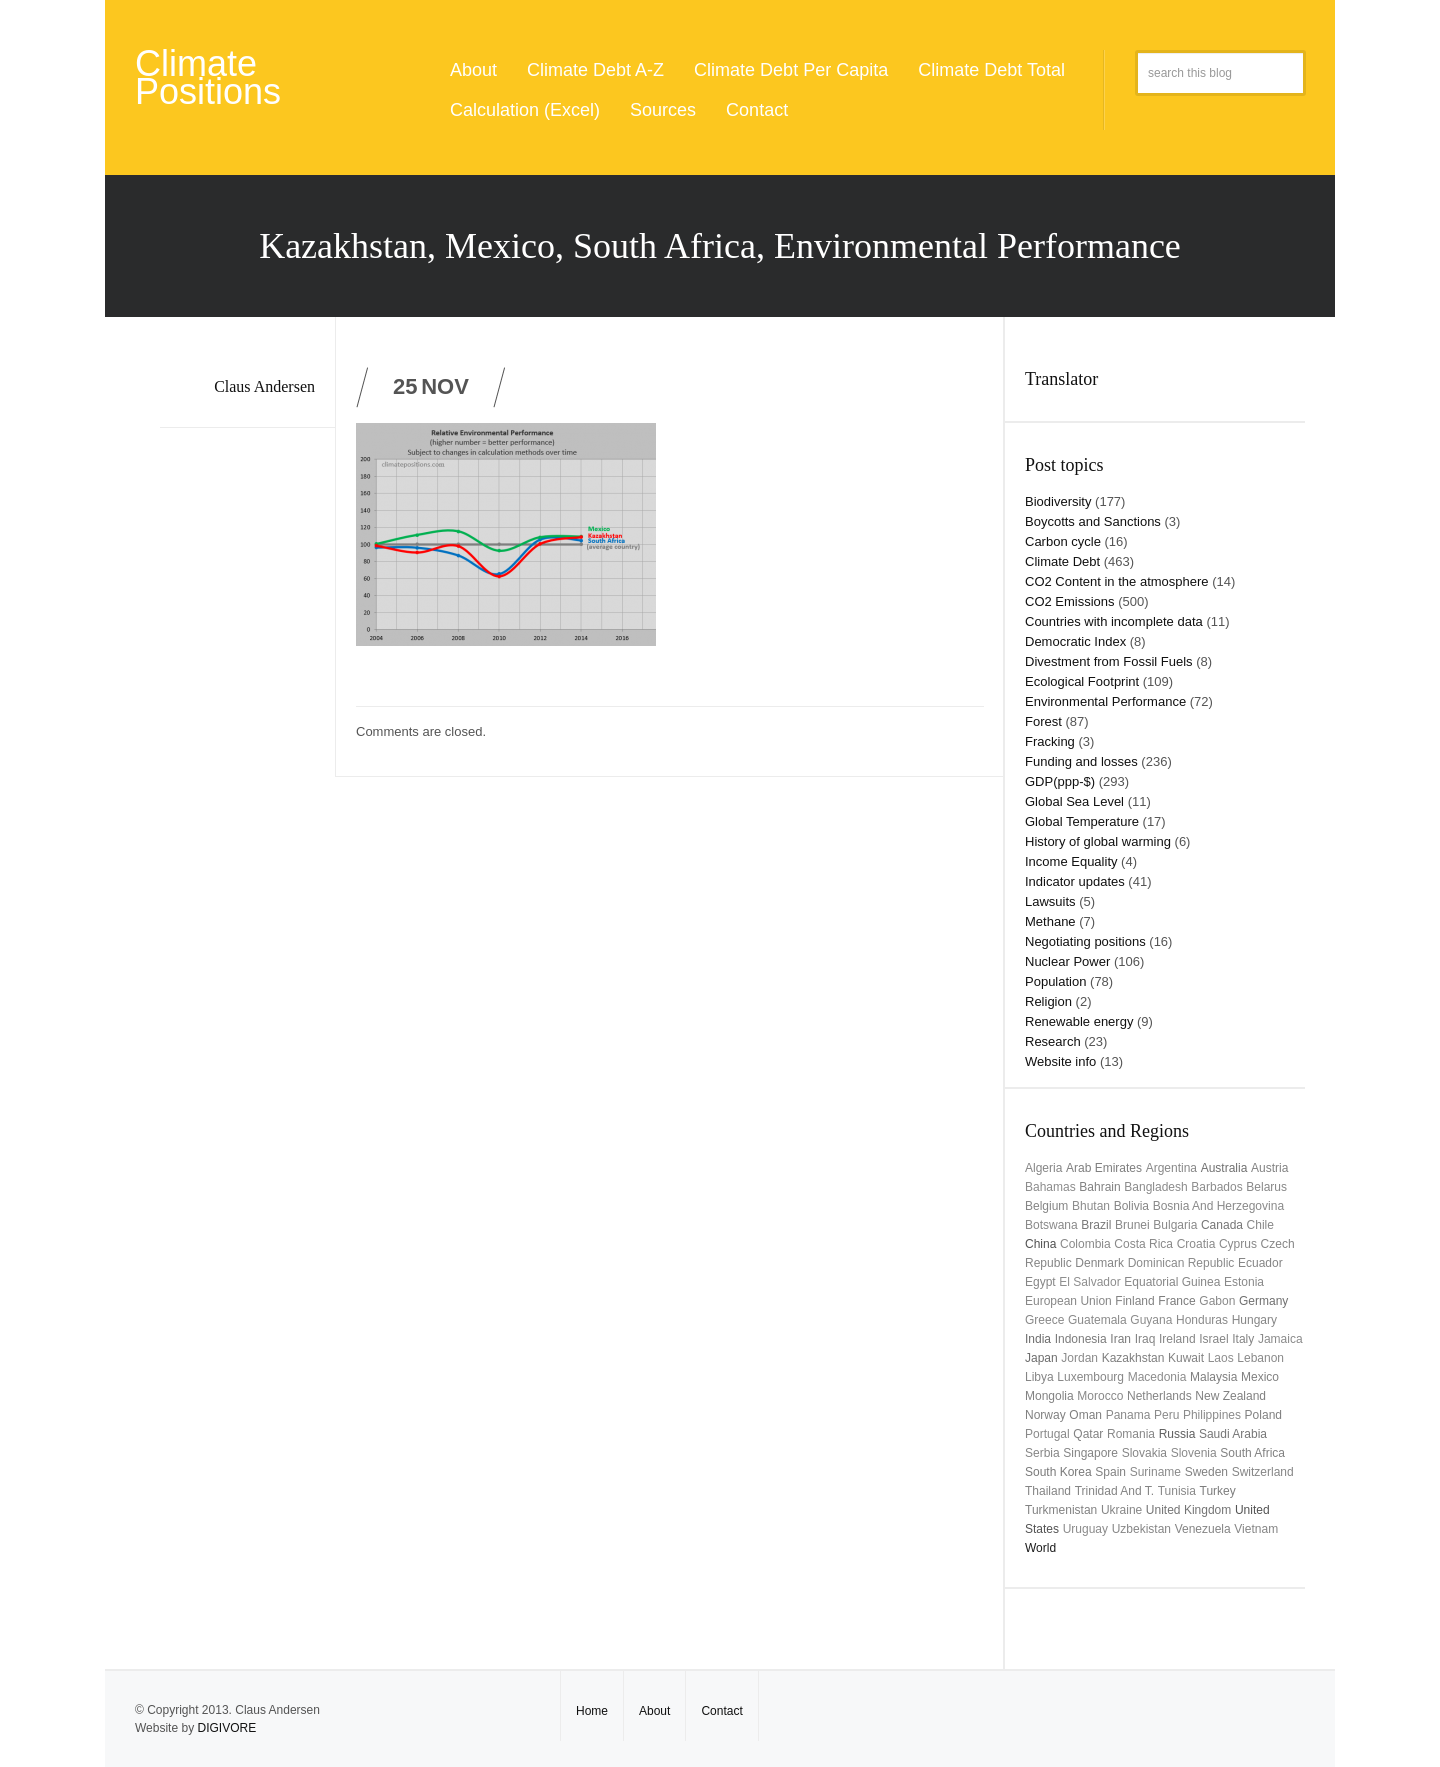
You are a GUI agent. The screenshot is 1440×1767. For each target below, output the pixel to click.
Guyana (1151, 1320)
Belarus (1266, 1187)
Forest (1043, 721)
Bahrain (1099, 1187)
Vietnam (1256, 1529)
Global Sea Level (1074, 801)
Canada (1222, 1225)
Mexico (1260, 1377)
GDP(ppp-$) (1060, 781)
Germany (1263, 1301)
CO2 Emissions (1070, 601)
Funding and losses (1081, 761)
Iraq (1145, 1339)
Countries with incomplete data (1114, 621)
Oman (1085, 1415)
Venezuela (1203, 1529)
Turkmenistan (1061, 1510)
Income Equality (1071, 861)
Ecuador (1260, 1263)
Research (1053, 1041)
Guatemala (1097, 1320)
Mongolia (1049, 1396)
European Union (1068, 1301)
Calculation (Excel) (525, 110)
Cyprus (1238, 1244)
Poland (1263, 1415)
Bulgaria (1175, 1225)
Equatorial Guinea (1172, 1282)
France (1176, 1301)
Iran (1120, 1339)
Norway (1045, 1415)
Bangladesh (1155, 1187)
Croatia (1196, 1244)
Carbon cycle (1063, 541)
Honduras (1202, 1320)
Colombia (1085, 1244)
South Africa (1252, 1453)
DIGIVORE (226, 1728)
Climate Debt (1062, 561)
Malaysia (1213, 1377)
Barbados (1216, 1187)
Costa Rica (1143, 1244)
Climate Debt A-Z (595, 70)
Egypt (1040, 1282)
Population (1055, 981)
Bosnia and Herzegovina (1218, 1206)
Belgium (1046, 1206)
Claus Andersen (264, 386)
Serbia (1042, 1453)
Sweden (1206, 1472)
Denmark (1099, 1263)
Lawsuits (1050, 901)
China (1040, 1244)
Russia (1177, 1434)
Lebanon (1260, 1358)
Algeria (1043, 1168)
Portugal (1047, 1434)
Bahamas (1050, 1187)
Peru (1166, 1415)
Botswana (1051, 1225)
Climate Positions (208, 77)
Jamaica (1280, 1339)
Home (592, 1711)
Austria (1269, 1168)
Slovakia (1144, 1453)
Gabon (1217, 1301)
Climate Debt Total (991, 70)
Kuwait (1186, 1358)
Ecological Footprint (1082, 681)
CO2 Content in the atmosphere (1117, 581)
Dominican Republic (1181, 1263)
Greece (1044, 1320)
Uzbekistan (1141, 1529)
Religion (1048, 1001)
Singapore (1090, 1453)
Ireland (1177, 1339)
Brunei (1132, 1225)
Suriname (1155, 1472)
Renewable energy (1079, 1021)
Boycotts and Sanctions (1093, 521)
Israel (1213, 1339)
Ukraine (1121, 1510)
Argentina (1171, 1168)
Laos (1221, 1358)
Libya (1039, 1377)
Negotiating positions (1085, 941)
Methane (1050, 921)
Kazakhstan (1133, 1358)
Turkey (1218, 1491)
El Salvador (1089, 1282)
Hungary (1254, 1320)
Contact (757, 110)
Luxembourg (1090, 1377)
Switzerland (1263, 1472)
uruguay (1085, 1529)
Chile (1260, 1225)
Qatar (1088, 1434)
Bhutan (1091, 1206)
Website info (1060, 1061)
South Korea (1058, 1472)
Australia (1224, 1168)
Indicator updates (1075, 881)
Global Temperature (1082, 821)
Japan (1041, 1358)
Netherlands (1159, 1396)
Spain (1110, 1472)
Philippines (1212, 1415)
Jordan (1079, 1358)
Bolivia (1131, 1206)
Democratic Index (1075, 641)
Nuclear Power (1067, 961)
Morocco (1100, 1396)
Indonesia (1081, 1339)
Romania (1131, 1434)
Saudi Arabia (1233, 1434)
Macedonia (1157, 1377)
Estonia (1244, 1282)
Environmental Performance (1105, 701)
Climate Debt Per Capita (791, 70)
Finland (1134, 1301)
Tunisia (1177, 1491)
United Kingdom (1188, 1510)
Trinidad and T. (1114, 1491)
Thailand (1048, 1491)
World (1040, 1548)
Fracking (1050, 741)
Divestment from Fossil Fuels (1109, 661)
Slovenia (1194, 1453)
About (473, 70)
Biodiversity (1058, 501)
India (1038, 1339)
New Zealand (1230, 1396)
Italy (1243, 1339)
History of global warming (1098, 841)
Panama (1128, 1415)
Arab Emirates (1104, 1168)
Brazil (1096, 1225)
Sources (663, 110)
